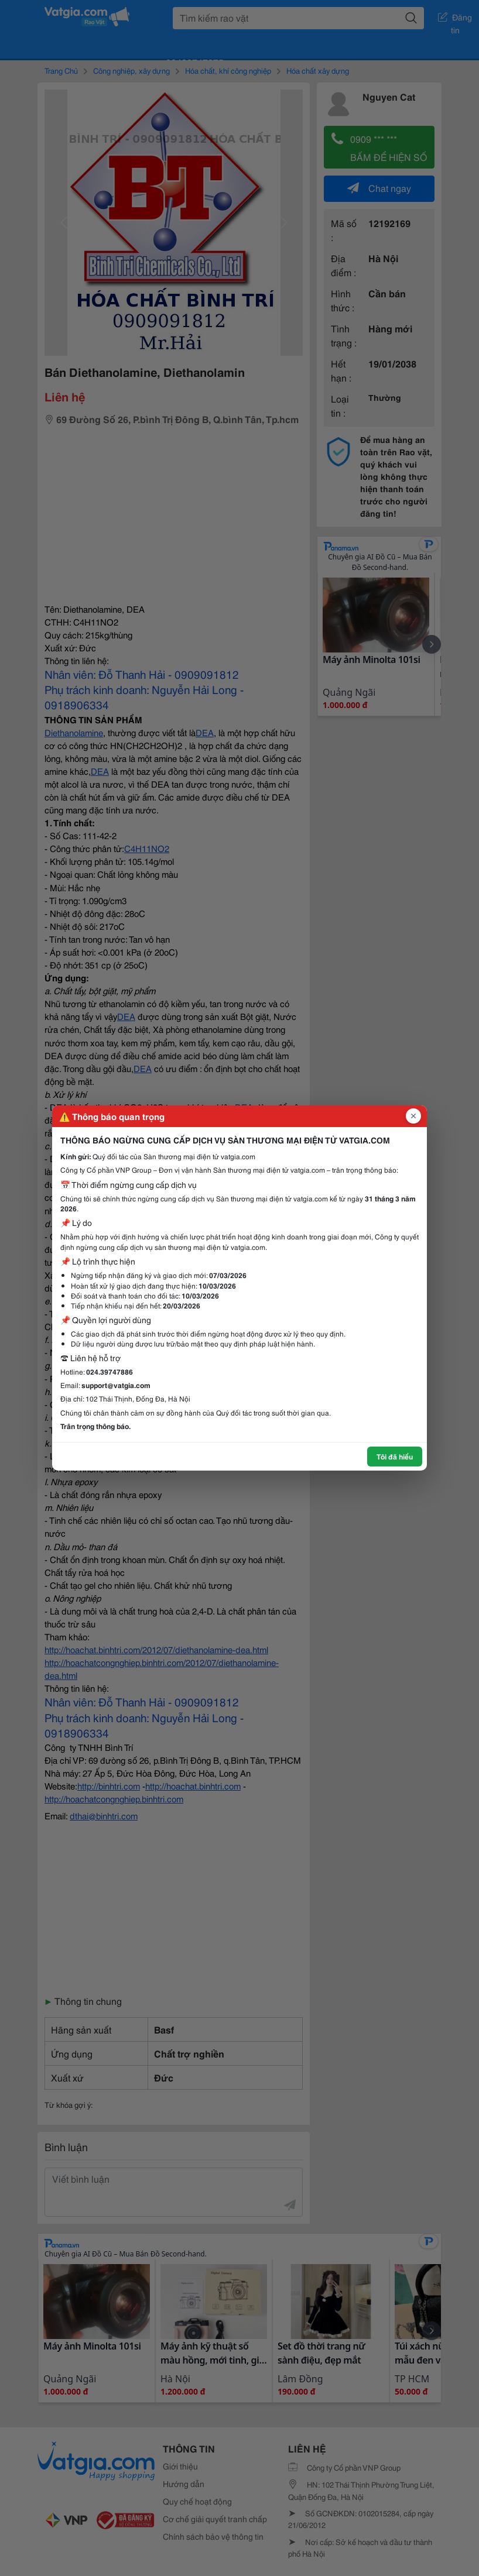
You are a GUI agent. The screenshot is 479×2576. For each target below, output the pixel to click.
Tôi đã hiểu (395, 1456)
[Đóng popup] (413, 1116)
